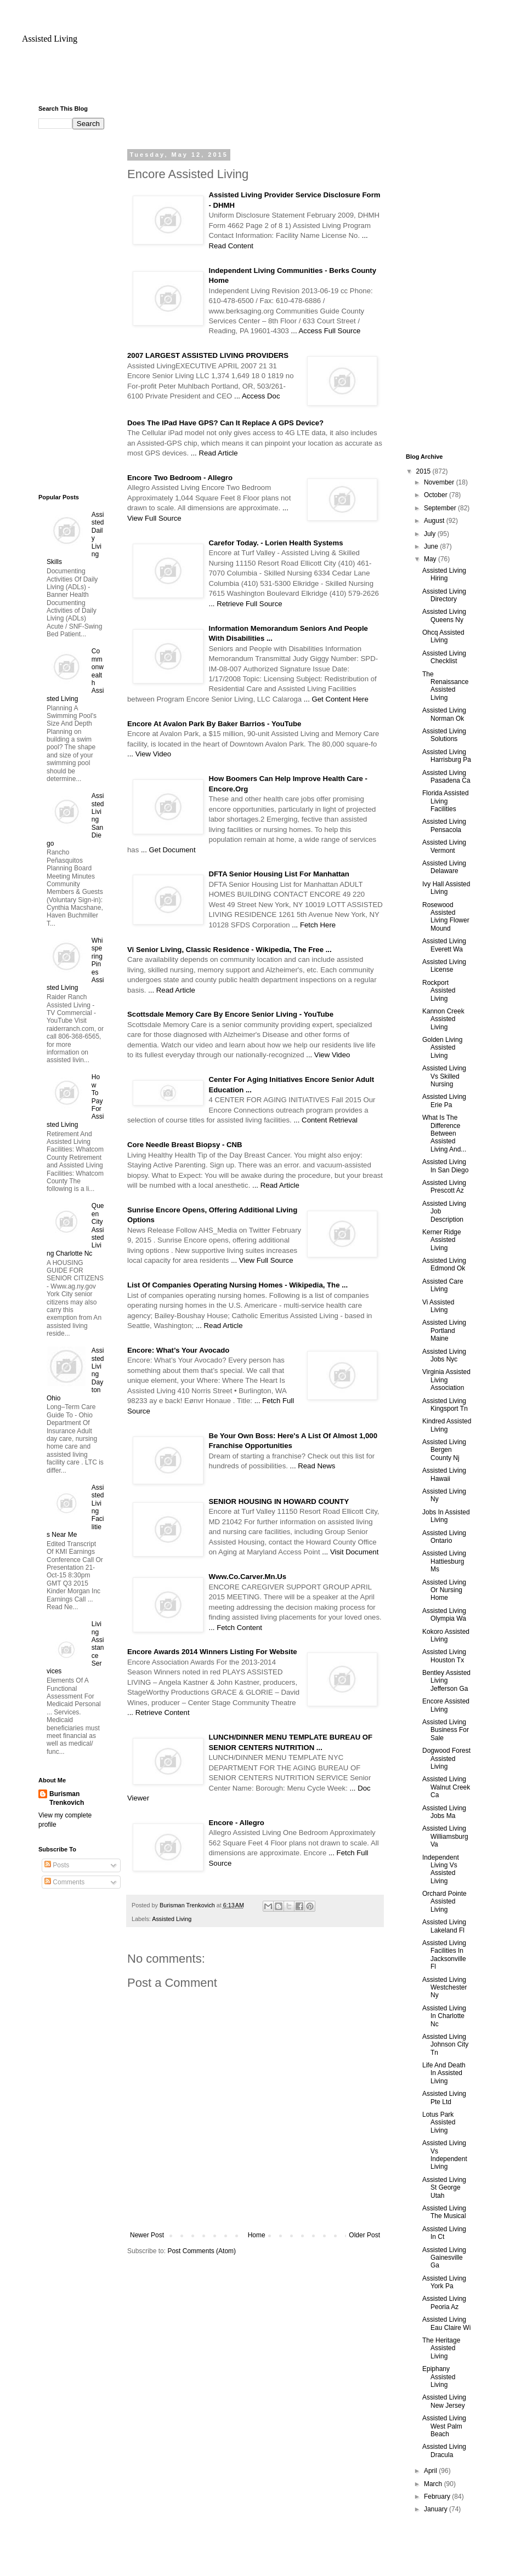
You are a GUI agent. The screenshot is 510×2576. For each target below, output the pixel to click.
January (436, 2509)
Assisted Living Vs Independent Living (444, 2154)
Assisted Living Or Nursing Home (444, 1590)
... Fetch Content (236, 1627)
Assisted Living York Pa (444, 2282)
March (434, 2484)
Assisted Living (49, 38)
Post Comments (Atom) (201, 2251)
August (435, 521)
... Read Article (214, 453)
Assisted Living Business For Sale (445, 1730)
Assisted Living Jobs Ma (444, 1812)
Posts (56, 1865)
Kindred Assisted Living (446, 1425)
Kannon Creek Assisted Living (443, 1019)
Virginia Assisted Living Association (446, 1380)
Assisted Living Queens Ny (444, 615)
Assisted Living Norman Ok (444, 714)
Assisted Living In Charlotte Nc (444, 2016)
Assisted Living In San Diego (445, 1165)
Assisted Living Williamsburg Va (445, 1836)
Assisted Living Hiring (444, 574)
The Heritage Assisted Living (441, 2348)
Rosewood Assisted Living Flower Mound (445, 916)
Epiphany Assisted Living (438, 2377)
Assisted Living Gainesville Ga (444, 2258)
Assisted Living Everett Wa (444, 945)
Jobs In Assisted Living (446, 1516)
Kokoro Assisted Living (445, 1635)
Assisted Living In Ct (444, 2233)
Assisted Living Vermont (444, 846)
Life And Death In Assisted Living (444, 2073)
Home (256, 2235)
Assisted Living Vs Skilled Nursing (444, 1076)
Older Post (364, 2235)
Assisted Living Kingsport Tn (445, 1404)
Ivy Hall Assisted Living (446, 888)
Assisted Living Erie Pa (444, 1100)
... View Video (149, 754)
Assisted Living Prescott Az (444, 1186)
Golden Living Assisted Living (442, 1047)
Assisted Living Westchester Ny (444, 1987)
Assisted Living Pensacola (444, 825)
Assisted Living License (444, 965)
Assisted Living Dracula (444, 2450)
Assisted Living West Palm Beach (444, 2426)
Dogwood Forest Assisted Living (446, 1758)
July (431, 534)
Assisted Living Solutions (444, 735)
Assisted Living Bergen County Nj (444, 1450)
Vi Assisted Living (438, 1306)
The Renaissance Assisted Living (445, 686)
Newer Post (147, 2235)
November (440, 482)
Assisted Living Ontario (444, 1537)
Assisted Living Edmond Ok (444, 1264)
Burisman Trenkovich (66, 1798)
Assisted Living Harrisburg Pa (446, 755)
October (436, 495)
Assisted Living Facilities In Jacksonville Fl (444, 1954)
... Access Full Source (326, 331)
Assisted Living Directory (444, 595)
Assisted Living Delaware (444, 867)
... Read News (313, 1466)
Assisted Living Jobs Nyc (444, 1355)
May (431, 559)
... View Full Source (262, 1260)
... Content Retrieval (325, 1120)
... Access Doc (257, 396)
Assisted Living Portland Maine (444, 1330)
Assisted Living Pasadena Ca (446, 776)
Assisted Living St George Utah (444, 2187)
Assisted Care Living (442, 1285)
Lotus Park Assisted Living (438, 2122)
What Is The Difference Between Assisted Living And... (444, 1133)
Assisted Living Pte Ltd (444, 2097)
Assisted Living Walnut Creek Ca (446, 1787)
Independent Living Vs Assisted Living (440, 1869)
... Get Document (168, 850)
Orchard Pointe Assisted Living (444, 1901)
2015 (424, 471)
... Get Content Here (336, 699)
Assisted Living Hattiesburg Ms (444, 1561)
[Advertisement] (82, 310)
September (441, 508)
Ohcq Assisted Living (443, 636)
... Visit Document (350, 1552)
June (432, 546)
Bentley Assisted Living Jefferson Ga (446, 1680)
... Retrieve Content (158, 1712)
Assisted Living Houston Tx (444, 1655)
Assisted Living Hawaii (444, 1474)
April (431, 2471)
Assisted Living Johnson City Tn (445, 2044)
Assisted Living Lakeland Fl (444, 1926)
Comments (64, 1882)
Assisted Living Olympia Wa (444, 1614)
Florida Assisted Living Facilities (445, 801)
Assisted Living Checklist (444, 657)
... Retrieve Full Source (245, 604)
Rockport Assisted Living (438, 990)
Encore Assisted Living (445, 1705)
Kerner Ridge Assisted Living (441, 1240)
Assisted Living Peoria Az (444, 2302)
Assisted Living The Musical (444, 2212)
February (438, 2496)
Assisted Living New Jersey (444, 2401)
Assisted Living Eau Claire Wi (446, 2323)
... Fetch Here (314, 925)
